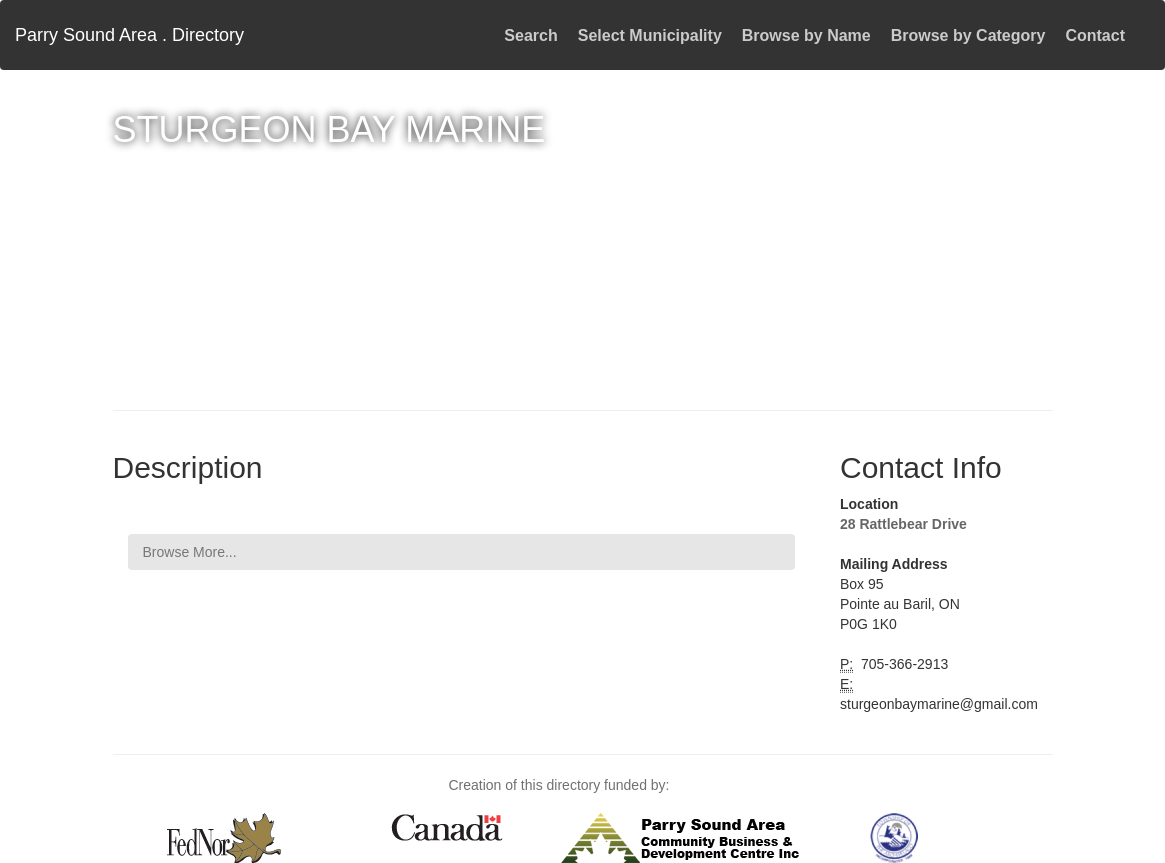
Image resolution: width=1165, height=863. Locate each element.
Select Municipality (650, 35)
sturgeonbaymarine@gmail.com (939, 704)
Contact (1095, 35)
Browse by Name (806, 35)
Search (530, 35)
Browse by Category (968, 35)
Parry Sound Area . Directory (129, 35)
